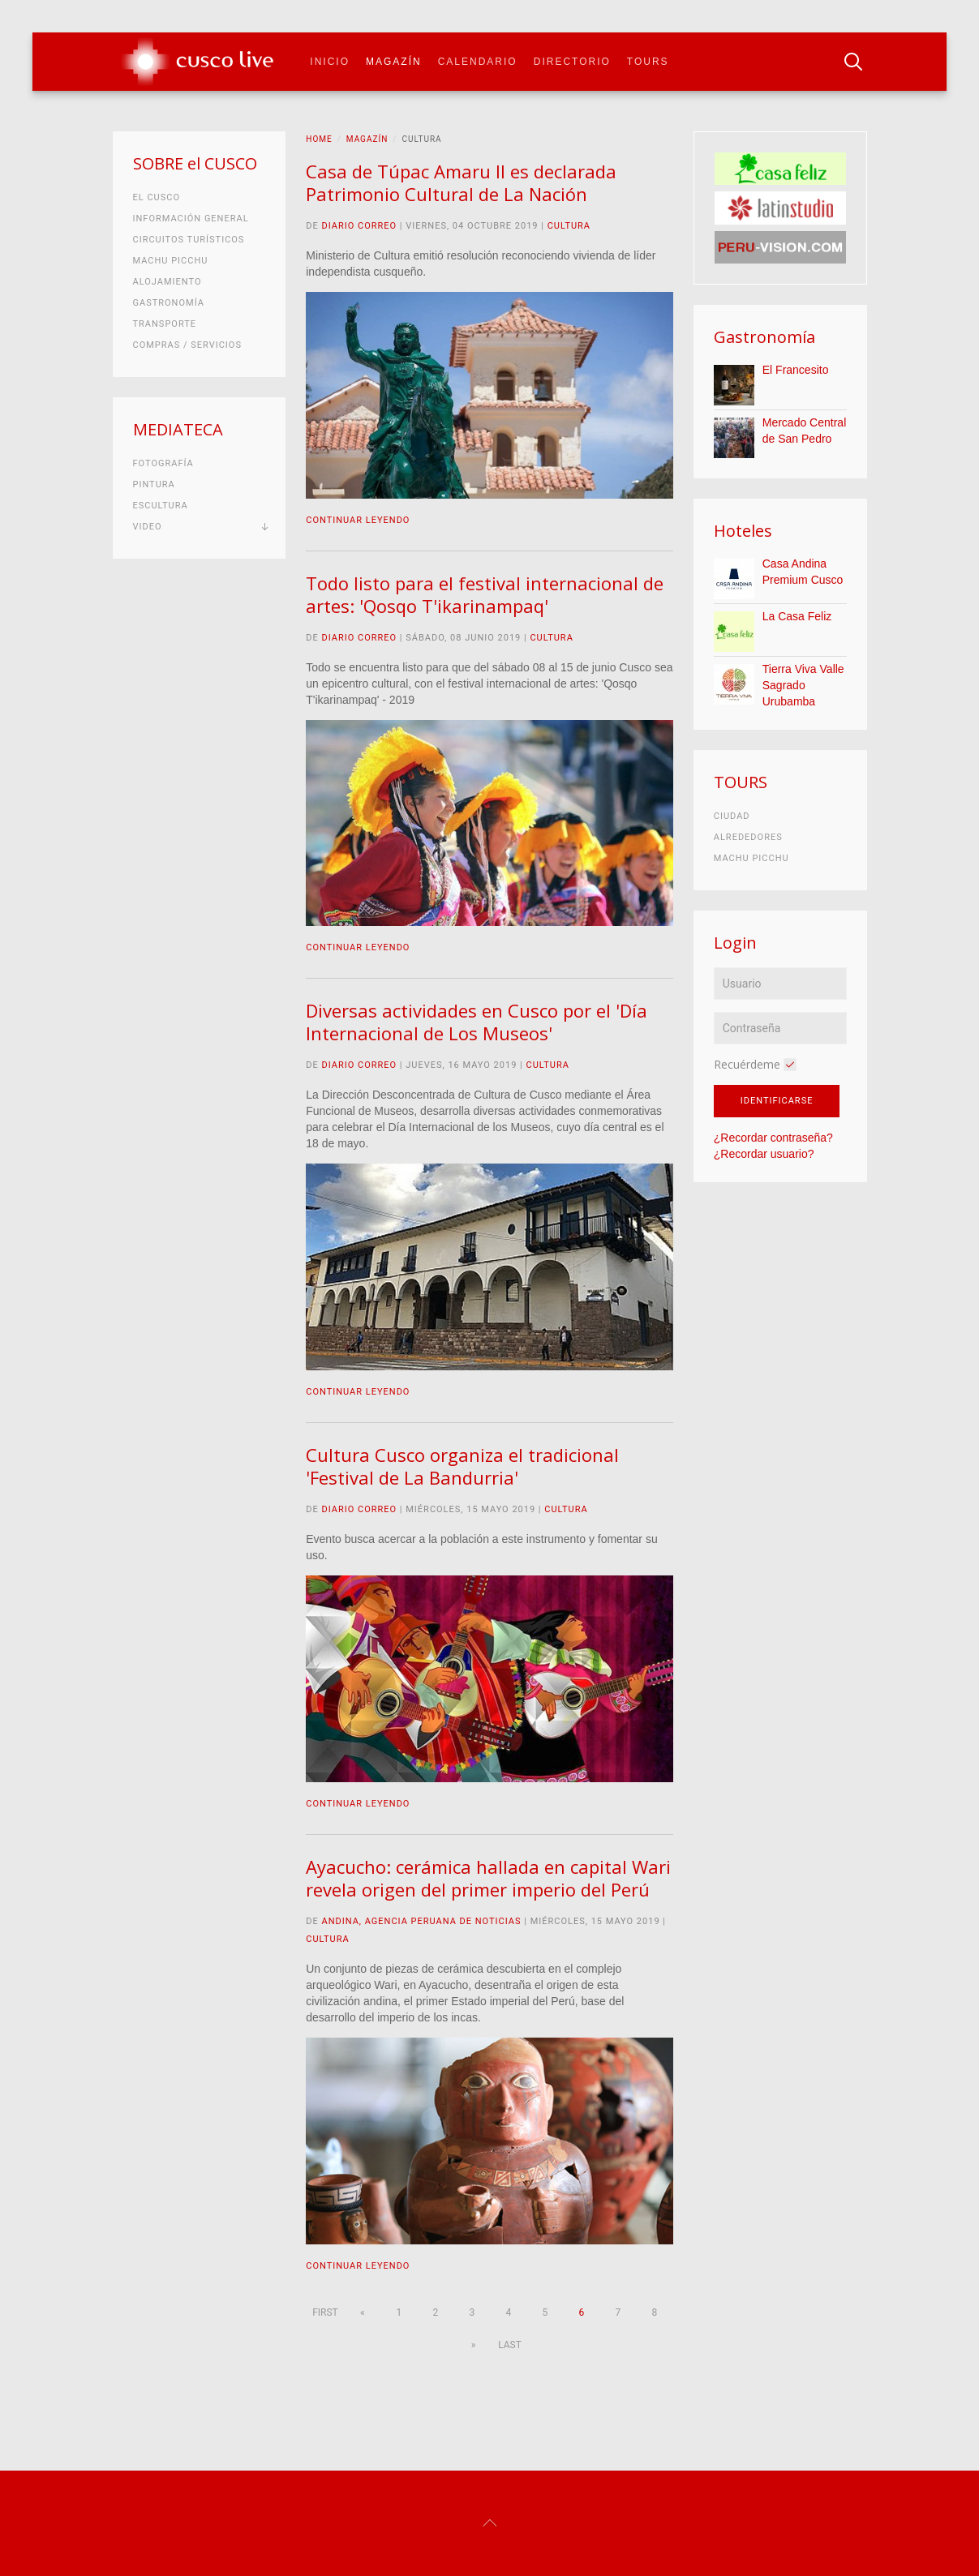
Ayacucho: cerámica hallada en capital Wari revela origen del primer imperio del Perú (488, 1877)
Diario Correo (359, 226)
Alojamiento (167, 281)
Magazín (394, 61)
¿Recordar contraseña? (773, 1137)
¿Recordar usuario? (764, 1153)
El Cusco (156, 197)
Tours (648, 61)
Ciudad (732, 816)
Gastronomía (168, 303)
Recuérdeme (747, 1064)
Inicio (330, 61)
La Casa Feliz (797, 616)
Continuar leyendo (358, 520)
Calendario (477, 61)
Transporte (165, 324)
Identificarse (777, 1100)
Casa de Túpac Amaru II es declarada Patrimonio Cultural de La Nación (461, 182)
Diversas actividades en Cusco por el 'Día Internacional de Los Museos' (476, 1021)
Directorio (572, 61)
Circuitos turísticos (189, 239)
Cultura (568, 226)
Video (147, 526)
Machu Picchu (170, 260)
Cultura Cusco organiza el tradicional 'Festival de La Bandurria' (462, 1465)
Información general (191, 218)
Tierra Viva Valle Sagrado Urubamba (803, 685)
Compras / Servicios (187, 345)
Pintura (154, 484)
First (325, 2312)
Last (510, 2345)
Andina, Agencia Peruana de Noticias (421, 1921)
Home (319, 139)
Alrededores (748, 837)
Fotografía (163, 463)
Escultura (160, 505)
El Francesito (795, 369)
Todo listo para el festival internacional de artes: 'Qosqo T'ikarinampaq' (484, 594)
